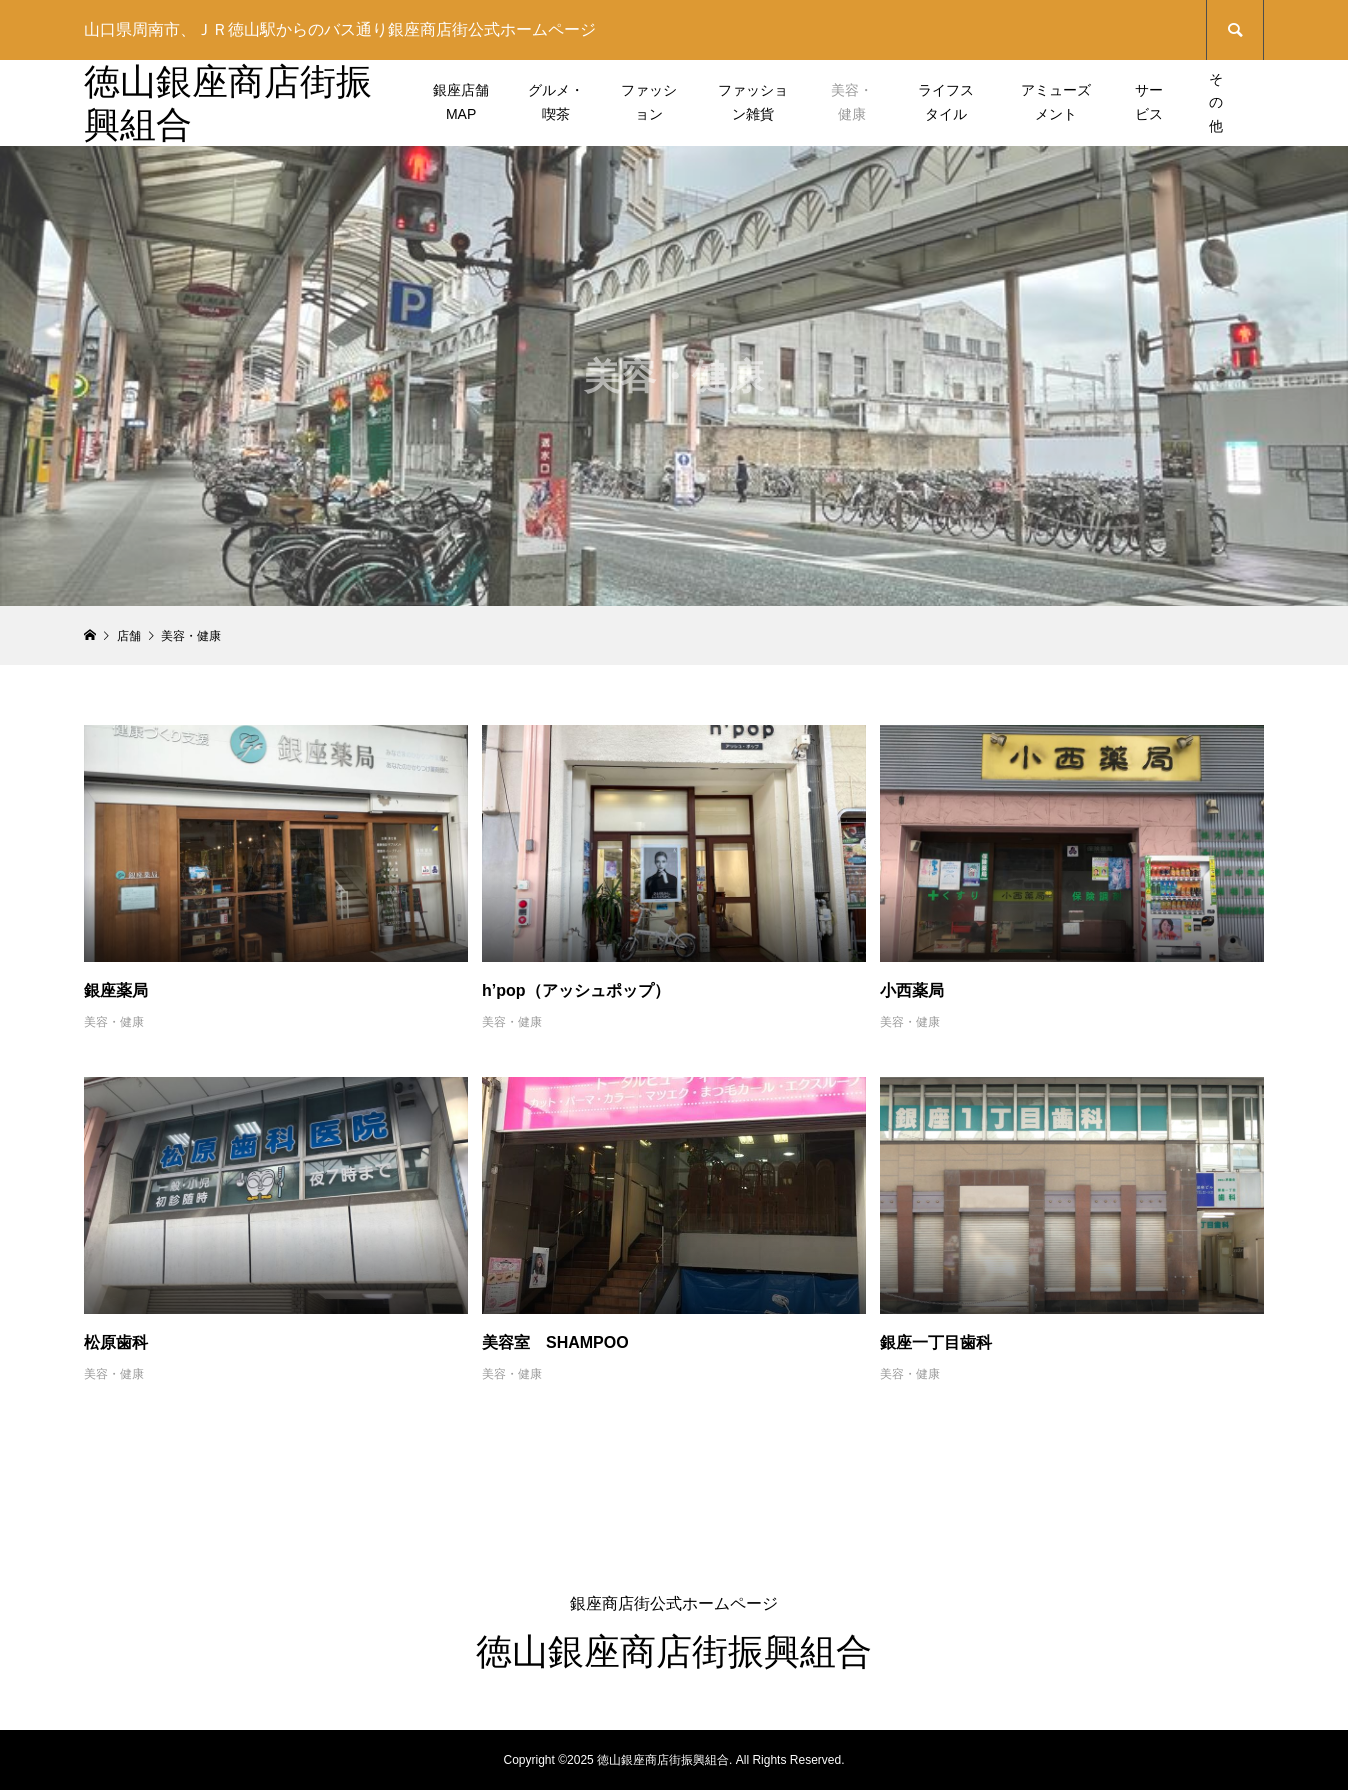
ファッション (649, 102)
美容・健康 (852, 102)
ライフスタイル (946, 102)
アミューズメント (1056, 102)
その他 (1216, 103)
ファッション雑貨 (753, 102)
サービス (1149, 102)
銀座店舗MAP (461, 102)
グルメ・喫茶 (556, 102)
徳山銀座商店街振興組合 (674, 1651)
